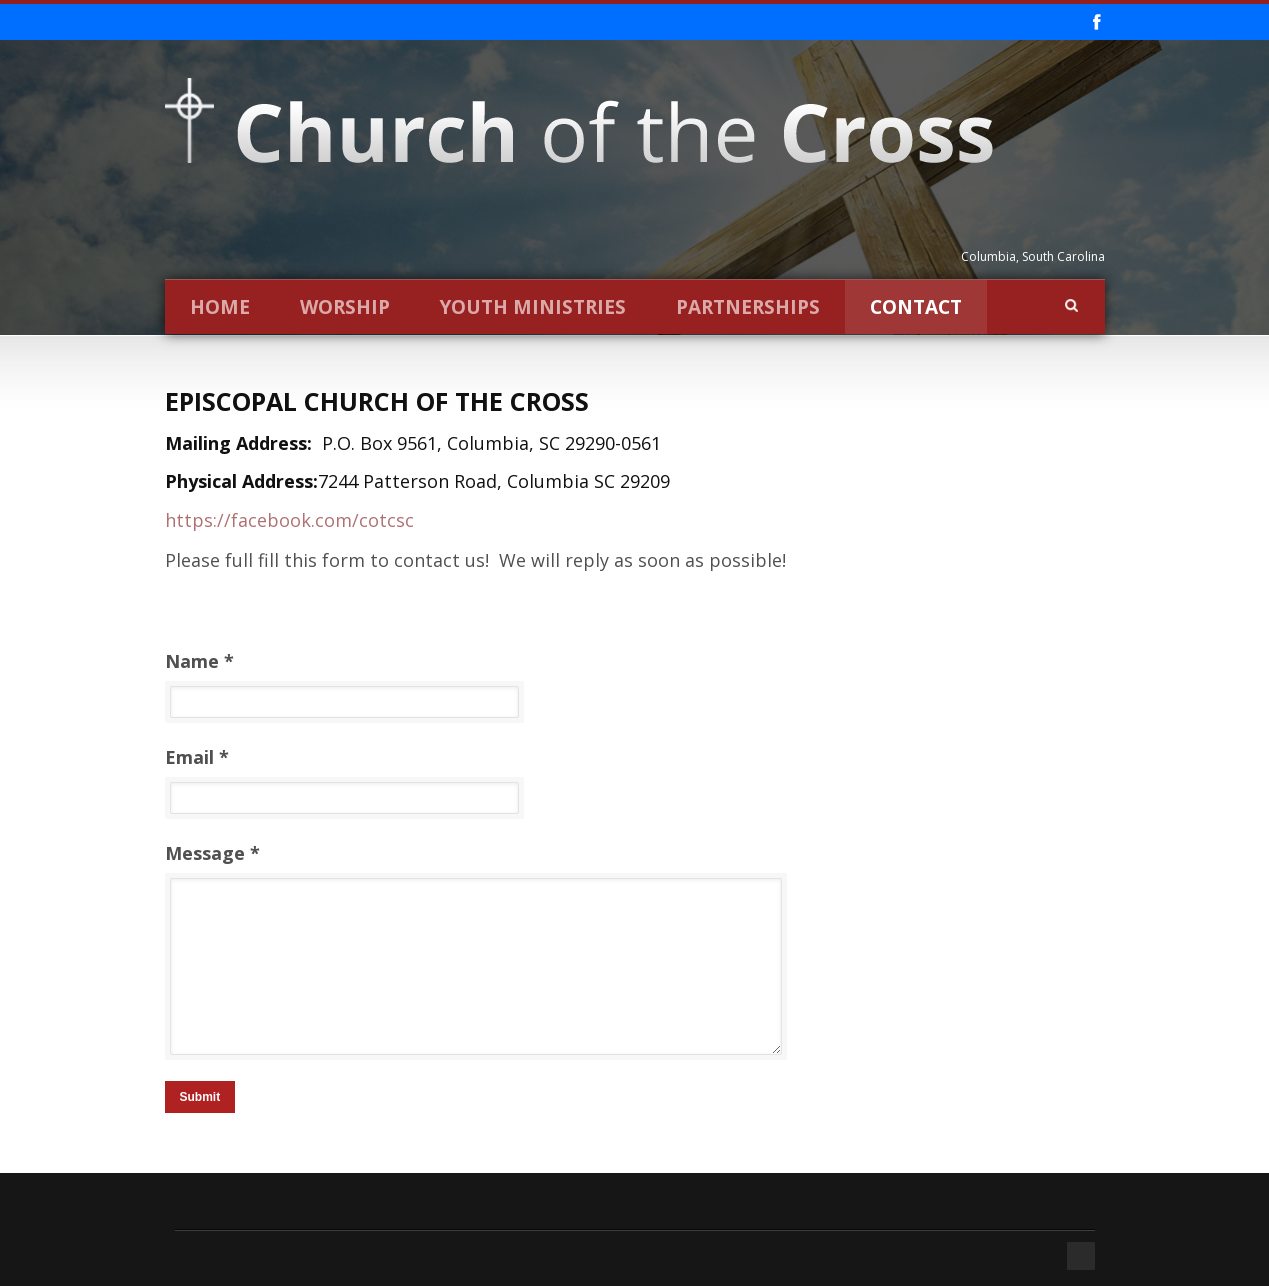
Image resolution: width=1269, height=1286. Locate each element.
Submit (200, 1097)
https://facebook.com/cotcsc (289, 520)
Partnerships (748, 307)
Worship (345, 307)
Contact (916, 307)
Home (220, 307)
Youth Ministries (533, 307)
